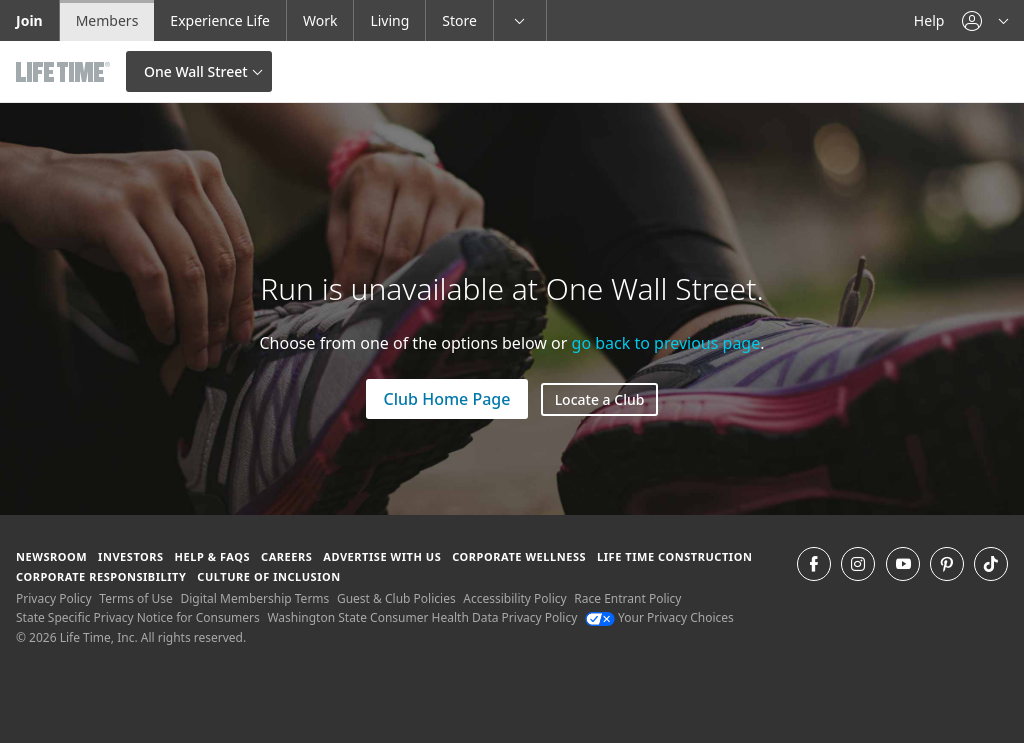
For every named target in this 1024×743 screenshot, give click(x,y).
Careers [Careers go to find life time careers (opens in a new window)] (286, 556)
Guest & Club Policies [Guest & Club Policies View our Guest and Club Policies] (396, 598)
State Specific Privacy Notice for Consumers (138, 617)
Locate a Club (600, 399)
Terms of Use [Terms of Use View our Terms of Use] (135, 598)
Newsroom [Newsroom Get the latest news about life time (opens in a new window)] (51, 556)
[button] (985, 20)
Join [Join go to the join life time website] (29, 20)
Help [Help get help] (929, 20)
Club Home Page (447, 399)
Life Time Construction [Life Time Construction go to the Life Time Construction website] (674, 556)
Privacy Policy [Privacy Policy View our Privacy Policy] (54, 598)
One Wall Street (196, 71)
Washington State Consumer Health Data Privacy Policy (422, 617)
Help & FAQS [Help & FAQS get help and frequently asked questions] (213, 556)
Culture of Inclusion (268, 576)
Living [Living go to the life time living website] (389, 20)
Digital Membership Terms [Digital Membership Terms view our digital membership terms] (254, 598)
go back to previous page (666, 343)
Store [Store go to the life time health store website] (459, 20)
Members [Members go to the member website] (107, 20)
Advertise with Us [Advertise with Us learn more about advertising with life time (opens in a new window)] (382, 556)
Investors (131, 556)
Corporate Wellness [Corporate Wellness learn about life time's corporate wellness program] (519, 556)
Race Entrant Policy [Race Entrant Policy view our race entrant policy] (627, 598)
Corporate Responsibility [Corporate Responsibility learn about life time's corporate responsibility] (101, 576)
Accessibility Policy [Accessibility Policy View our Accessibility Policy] (514, 598)
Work (320, 20)
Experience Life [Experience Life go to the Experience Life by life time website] (220, 20)
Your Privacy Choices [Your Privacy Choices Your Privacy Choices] (659, 617)
